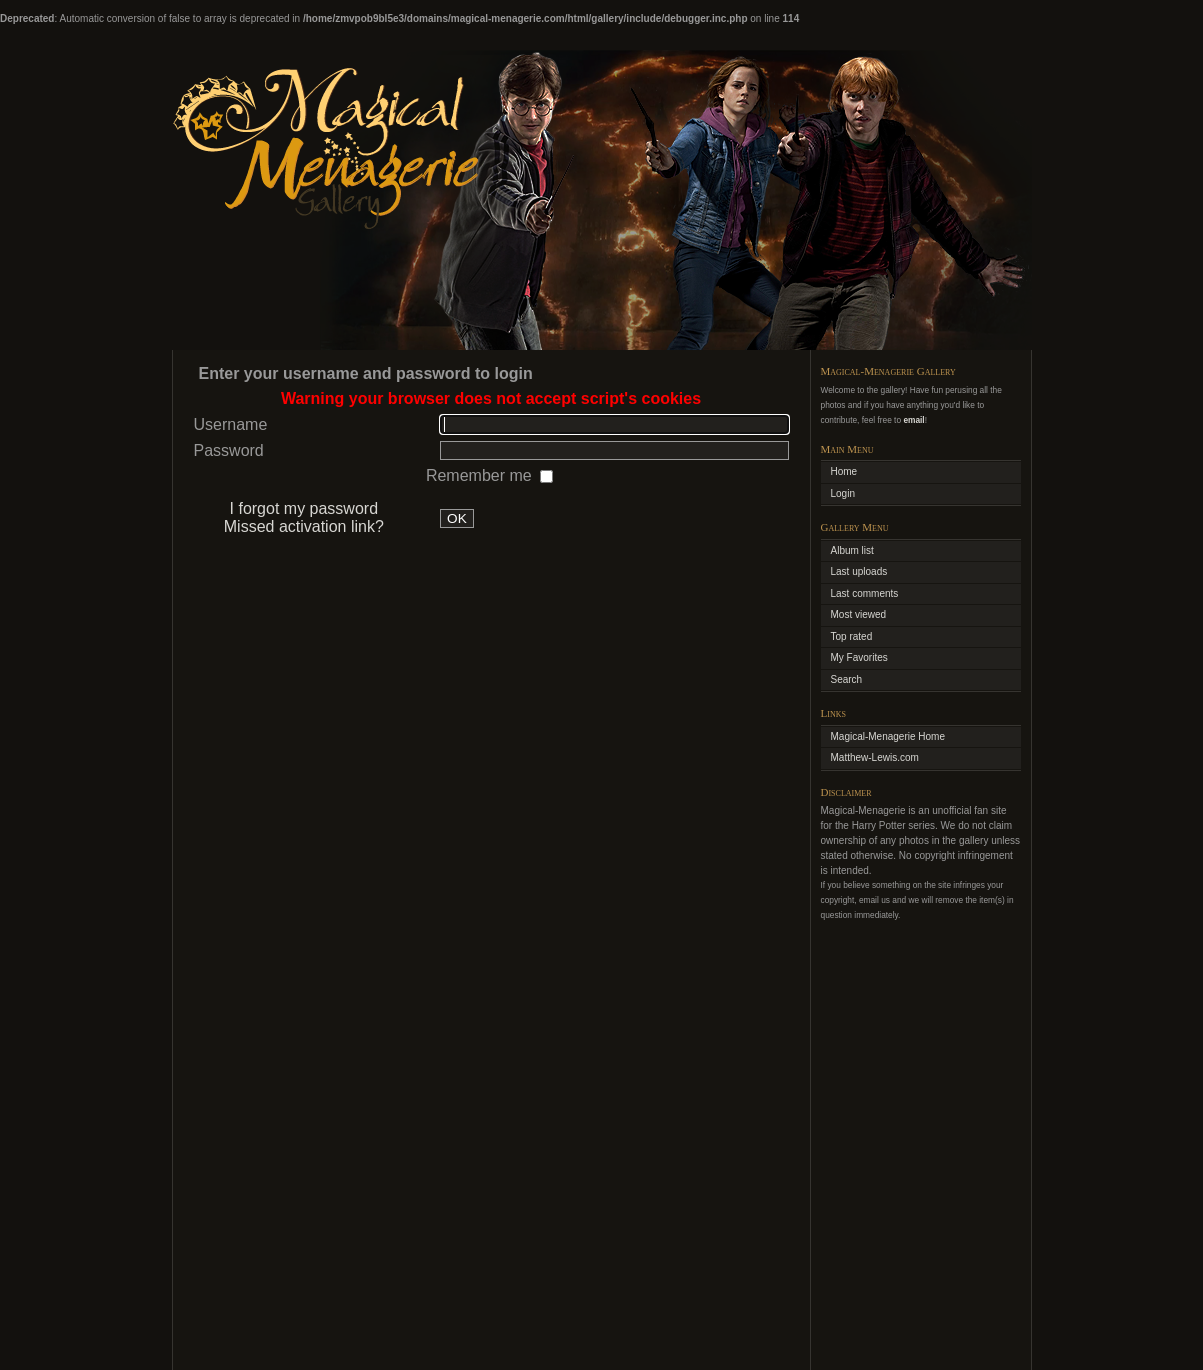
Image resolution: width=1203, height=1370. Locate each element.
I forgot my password (304, 508)
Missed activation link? (304, 526)
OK (457, 518)
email (913, 420)
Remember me (481, 475)
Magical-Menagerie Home (888, 736)
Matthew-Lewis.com (875, 757)
